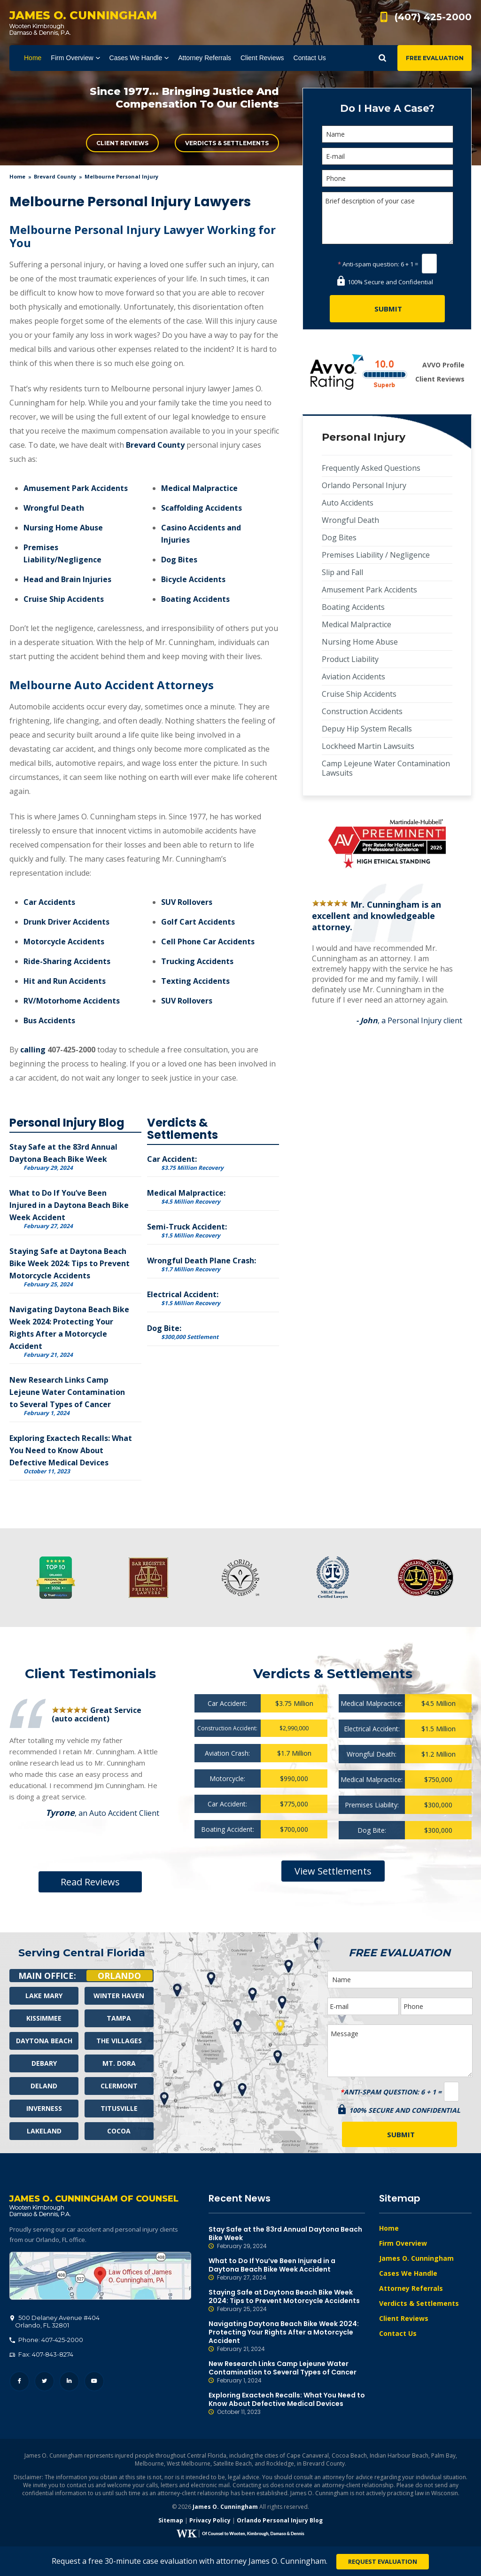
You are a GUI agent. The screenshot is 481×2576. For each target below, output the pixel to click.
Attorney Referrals (411, 2288)
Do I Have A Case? (387, 108)
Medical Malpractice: (186, 1196)
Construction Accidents (362, 711)
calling (33, 1049)
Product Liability (350, 659)
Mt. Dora (119, 2063)
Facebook (19, 2381)
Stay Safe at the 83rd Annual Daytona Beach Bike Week (287, 2237)
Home (17, 176)
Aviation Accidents (353, 676)
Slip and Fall (342, 572)
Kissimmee (44, 2018)
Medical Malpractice (199, 488)
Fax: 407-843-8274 (41, 2354)
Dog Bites (179, 559)
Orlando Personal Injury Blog (280, 2520)
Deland (44, 2085)
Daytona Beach (44, 2040)
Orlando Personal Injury (364, 485)
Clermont (119, 2085)
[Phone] (387, 178)
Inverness (44, 2108)
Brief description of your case (387, 218)
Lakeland (44, 2130)
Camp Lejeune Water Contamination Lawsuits (386, 768)
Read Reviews (90, 1882)
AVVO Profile (443, 364)
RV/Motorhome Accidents (71, 1001)
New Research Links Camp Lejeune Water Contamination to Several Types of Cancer (67, 1392)
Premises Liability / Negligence (376, 555)
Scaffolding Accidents (201, 508)
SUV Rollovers (186, 902)
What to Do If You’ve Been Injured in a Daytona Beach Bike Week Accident (69, 1205)
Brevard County (55, 176)
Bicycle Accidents (193, 579)
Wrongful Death (53, 508)
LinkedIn (69, 2381)
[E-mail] (387, 156)
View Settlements (333, 1871)
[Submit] (387, 308)
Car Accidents (49, 902)
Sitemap (170, 2520)
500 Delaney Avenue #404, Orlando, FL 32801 (100, 2276)
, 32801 (55, 2321)
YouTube (94, 2381)
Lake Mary (43, 1995)
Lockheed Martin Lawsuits (368, 746)
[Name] (387, 134)
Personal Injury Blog (66, 1122)
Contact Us (398, 2333)
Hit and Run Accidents (64, 981)
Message (400, 2050)
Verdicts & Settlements (227, 143)
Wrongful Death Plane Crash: (201, 1263)
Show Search (382, 58)
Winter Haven (118, 1995)
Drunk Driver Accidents (66, 922)
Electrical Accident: (183, 1297)
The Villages (119, 2040)
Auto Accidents (347, 502)
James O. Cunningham (416, 2258)
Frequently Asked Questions (371, 468)
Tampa (119, 2018)
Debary (44, 2063)
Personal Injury (363, 437)
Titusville (119, 2108)
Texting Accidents (195, 981)
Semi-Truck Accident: (187, 1230)
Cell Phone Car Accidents (208, 941)
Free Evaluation (435, 58)
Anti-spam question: (368, 264)
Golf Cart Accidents (198, 922)
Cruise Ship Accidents (63, 599)
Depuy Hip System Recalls (367, 728)
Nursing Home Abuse (63, 527)
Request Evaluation (382, 2561)
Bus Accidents (49, 1020)
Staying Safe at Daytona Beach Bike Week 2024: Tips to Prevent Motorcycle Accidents (69, 1263)
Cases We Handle (408, 2273)
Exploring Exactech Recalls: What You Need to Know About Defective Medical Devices (70, 1450)
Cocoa (119, 2130)
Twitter (44, 2381)
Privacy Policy (210, 2520)
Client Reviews (122, 143)
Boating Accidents (195, 599)
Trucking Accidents (197, 961)
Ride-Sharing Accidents (66, 961)
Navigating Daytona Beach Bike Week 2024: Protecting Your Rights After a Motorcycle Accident (287, 2336)
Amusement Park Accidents (75, 488)
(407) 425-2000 (433, 17)
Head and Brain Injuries (67, 579)
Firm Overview (403, 2243)
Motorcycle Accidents (63, 941)
